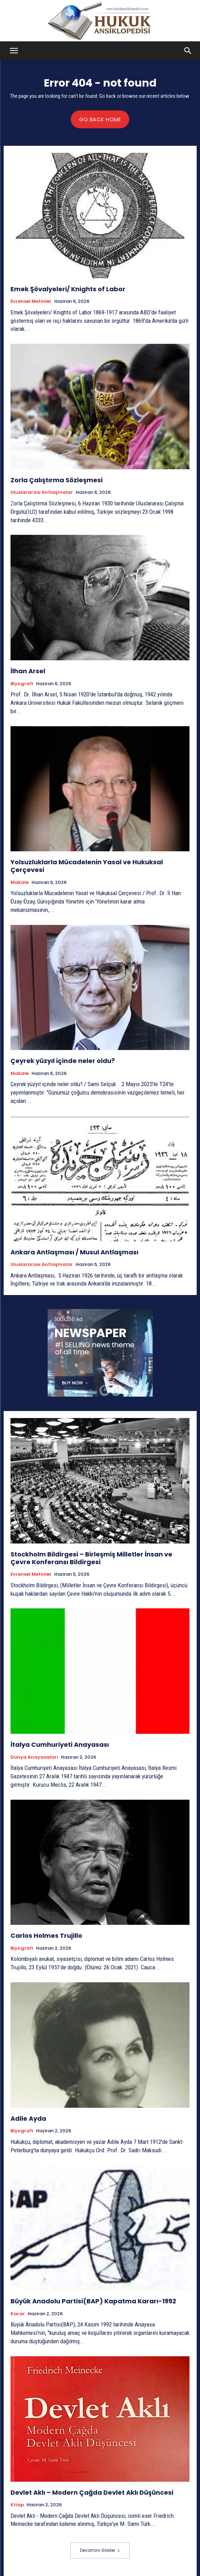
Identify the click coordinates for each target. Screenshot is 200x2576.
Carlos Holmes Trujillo (46, 1935)
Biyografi (22, 684)
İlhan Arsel (28, 671)
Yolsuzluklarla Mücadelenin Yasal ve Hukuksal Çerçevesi (87, 866)
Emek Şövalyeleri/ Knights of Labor (68, 289)
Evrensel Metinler (31, 301)
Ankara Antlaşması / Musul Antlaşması (74, 1252)
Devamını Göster (100, 2550)
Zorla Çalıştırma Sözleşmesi (57, 480)
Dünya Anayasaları (34, 1757)
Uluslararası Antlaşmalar (42, 492)
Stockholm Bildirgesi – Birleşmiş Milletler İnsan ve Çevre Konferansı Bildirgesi (91, 1558)
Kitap (17, 2505)
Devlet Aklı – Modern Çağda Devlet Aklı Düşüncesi (92, 2492)
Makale (20, 882)
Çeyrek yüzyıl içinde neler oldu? (63, 1060)
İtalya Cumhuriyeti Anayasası (60, 1744)
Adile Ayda (28, 2118)
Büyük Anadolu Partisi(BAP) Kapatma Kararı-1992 (93, 2301)
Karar (18, 2314)
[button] (14, 50)
